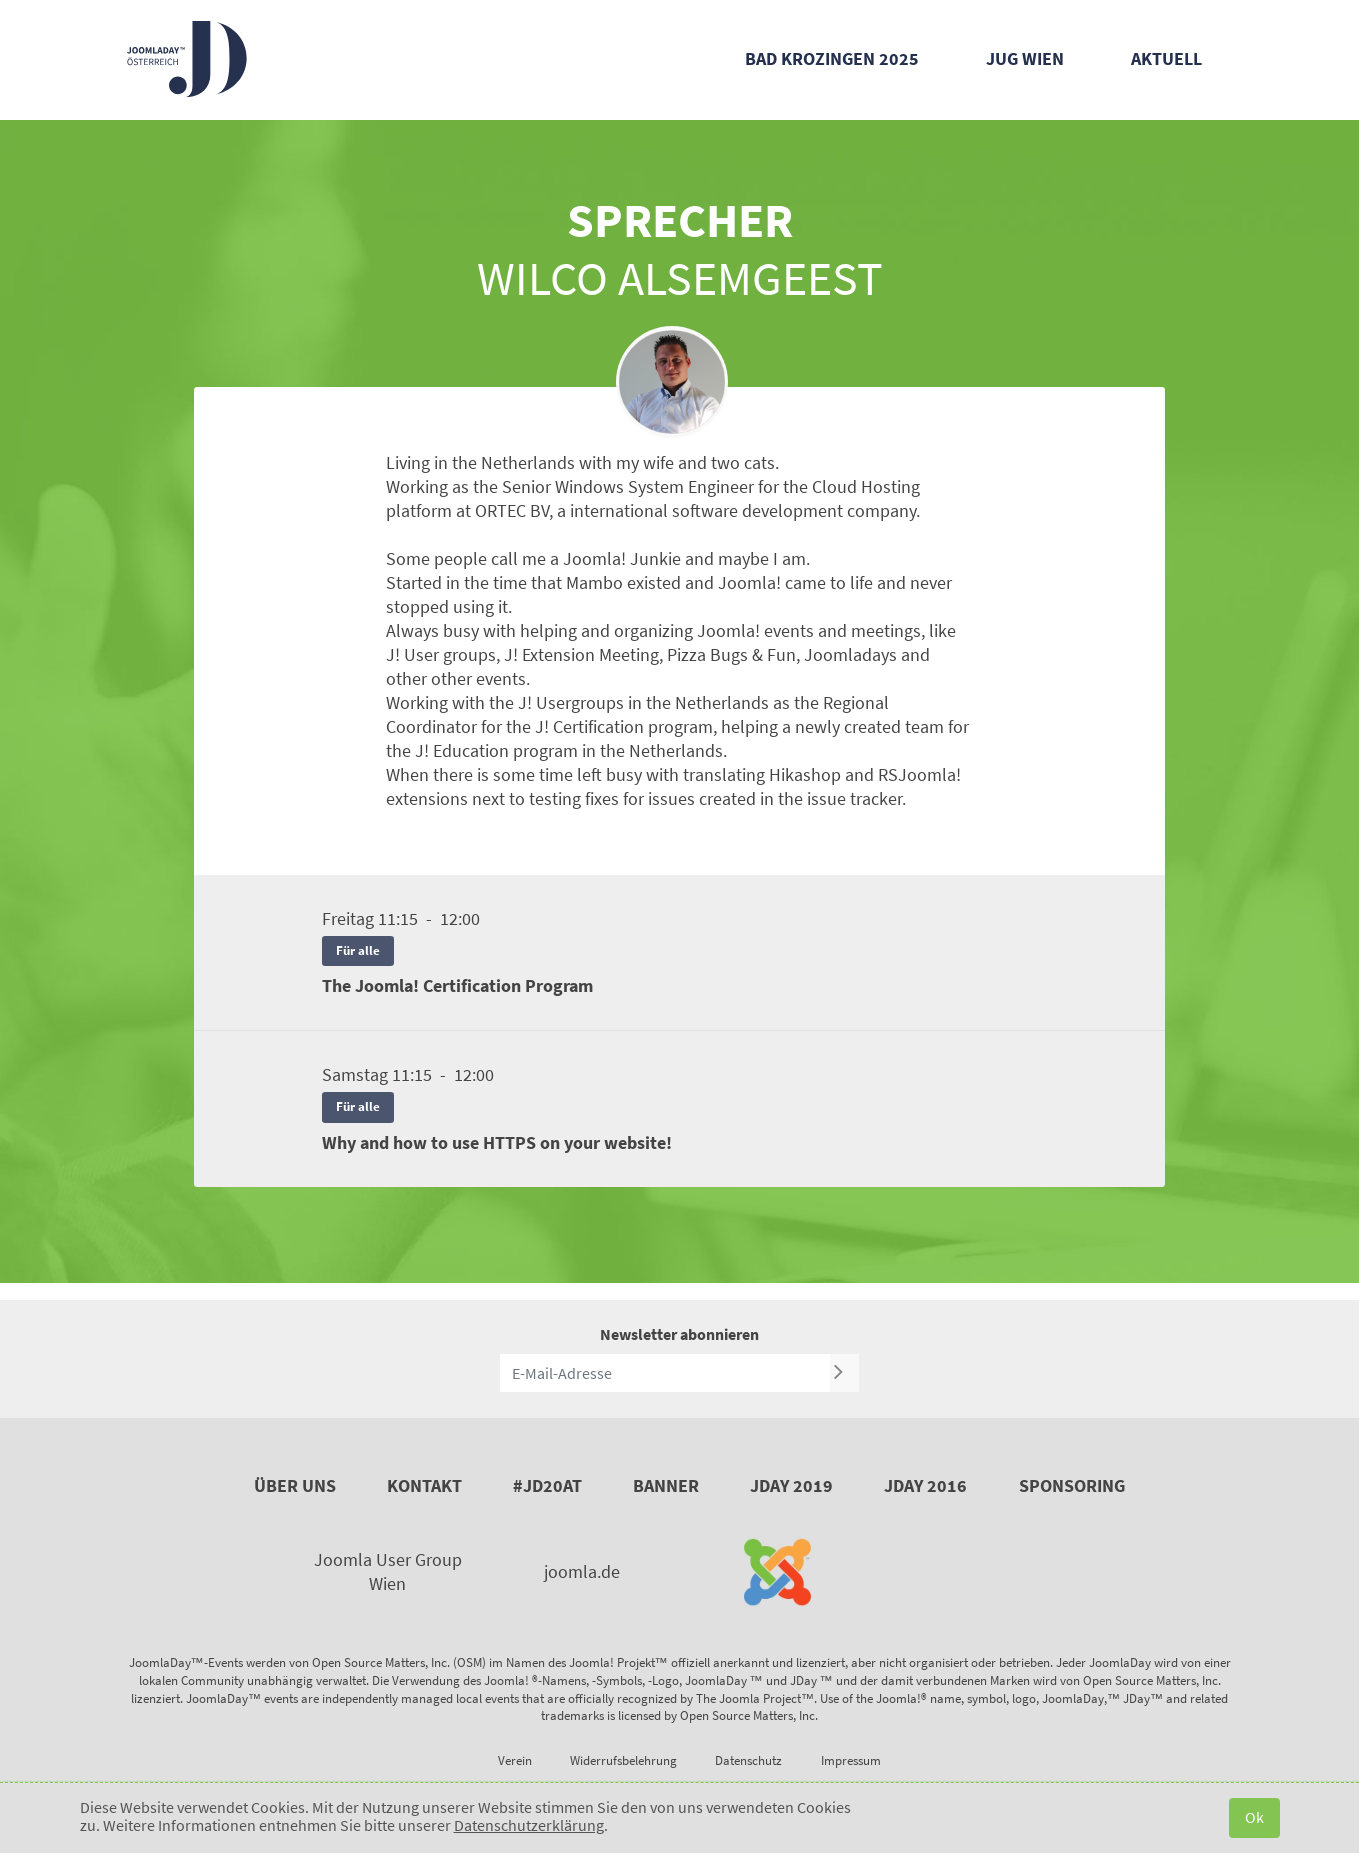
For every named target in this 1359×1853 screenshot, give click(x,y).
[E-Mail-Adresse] (665, 1373)
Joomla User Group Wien (388, 1571)
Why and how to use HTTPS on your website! (497, 1142)
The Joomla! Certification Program (457, 985)
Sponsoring (1072, 1485)
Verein (515, 1760)
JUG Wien (1025, 58)
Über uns (295, 1485)
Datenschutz (748, 1760)
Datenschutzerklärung (529, 1825)
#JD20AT (547, 1485)
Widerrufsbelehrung (623, 1760)
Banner (666, 1485)
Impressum (851, 1760)
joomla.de (582, 1571)
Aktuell (1166, 58)
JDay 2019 (791, 1485)
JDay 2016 (925, 1485)
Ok (1254, 1817)
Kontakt (424, 1485)
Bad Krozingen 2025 (832, 58)
